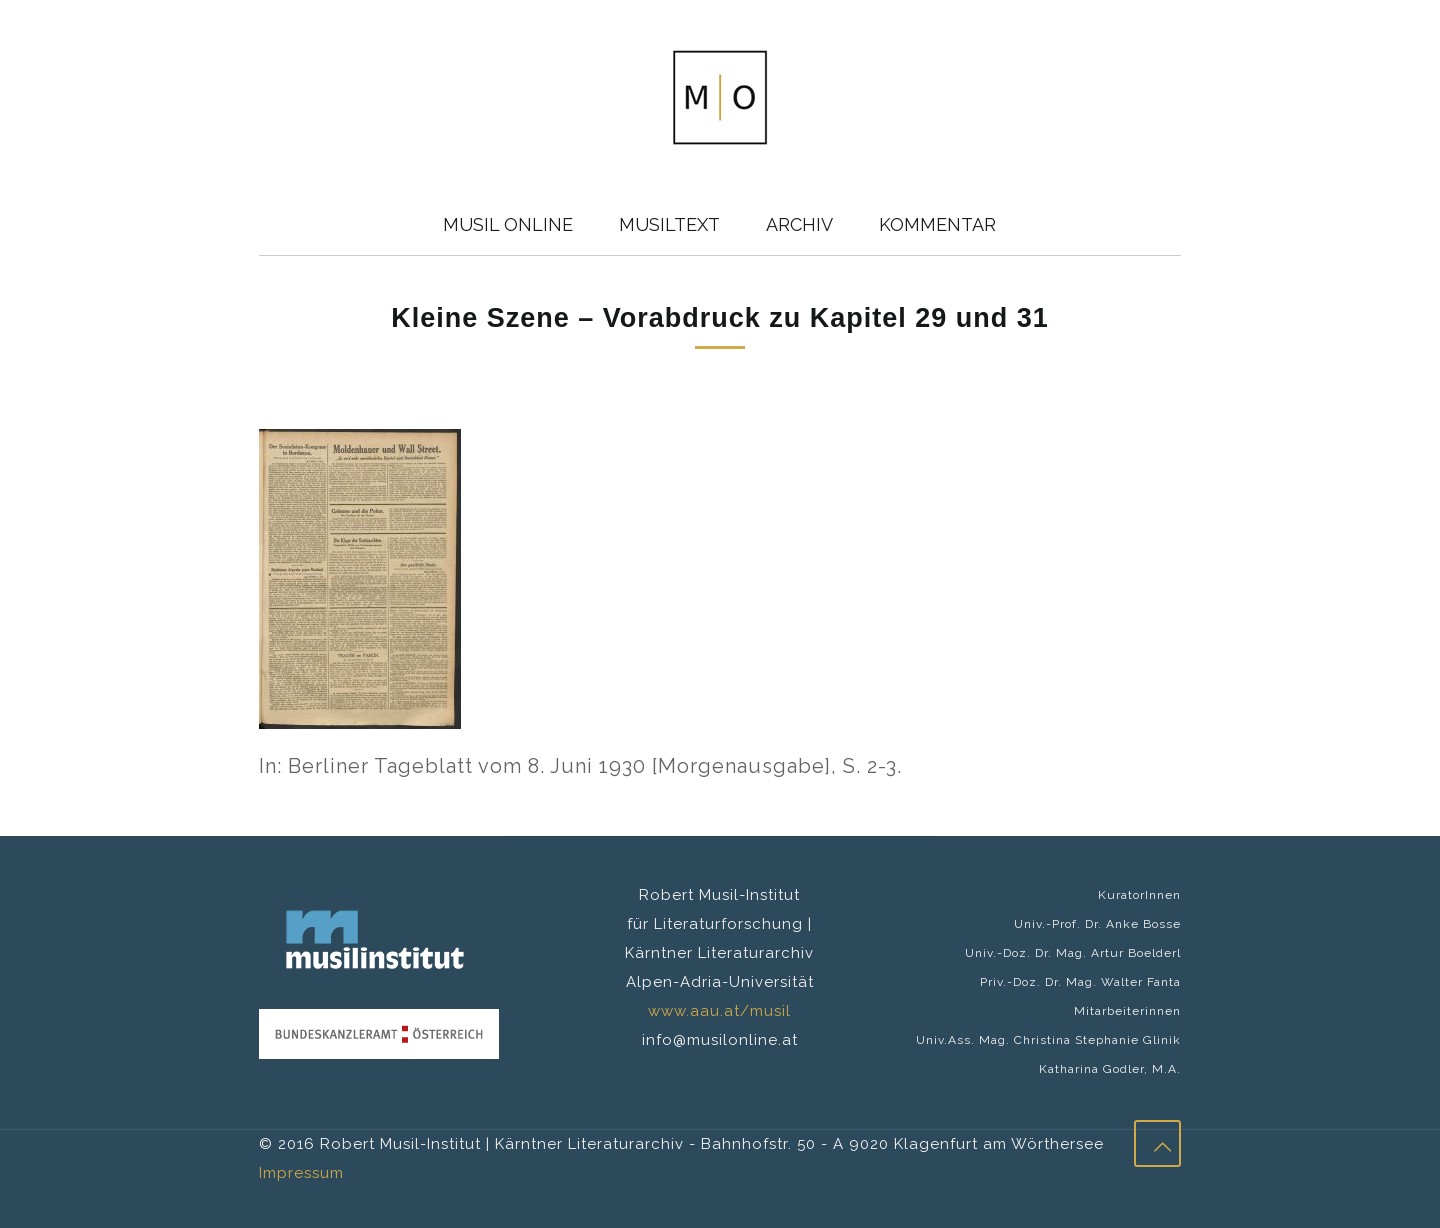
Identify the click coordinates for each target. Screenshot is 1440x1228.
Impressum (301, 1173)
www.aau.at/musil (719, 1011)
